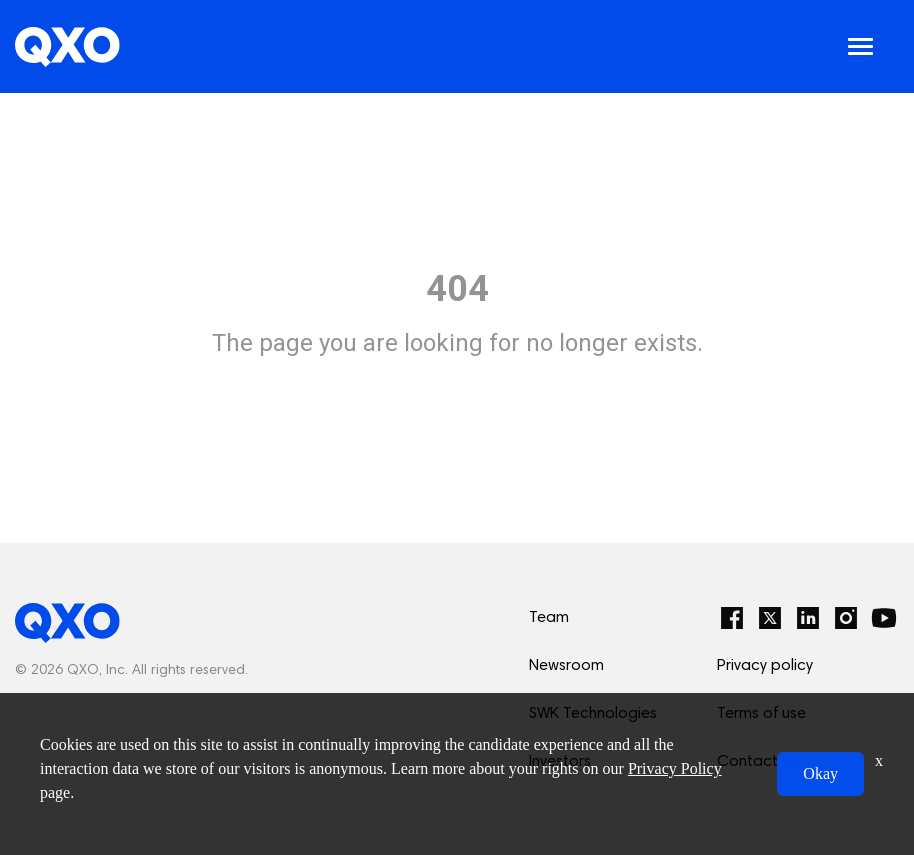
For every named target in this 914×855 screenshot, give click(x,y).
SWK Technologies (593, 714)
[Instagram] (846, 618)
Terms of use (761, 714)
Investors (560, 762)
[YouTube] (884, 618)
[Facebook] (732, 618)
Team (549, 618)
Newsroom (566, 666)
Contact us (757, 762)
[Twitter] (770, 618)
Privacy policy (765, 666)
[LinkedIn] (808, 618)
